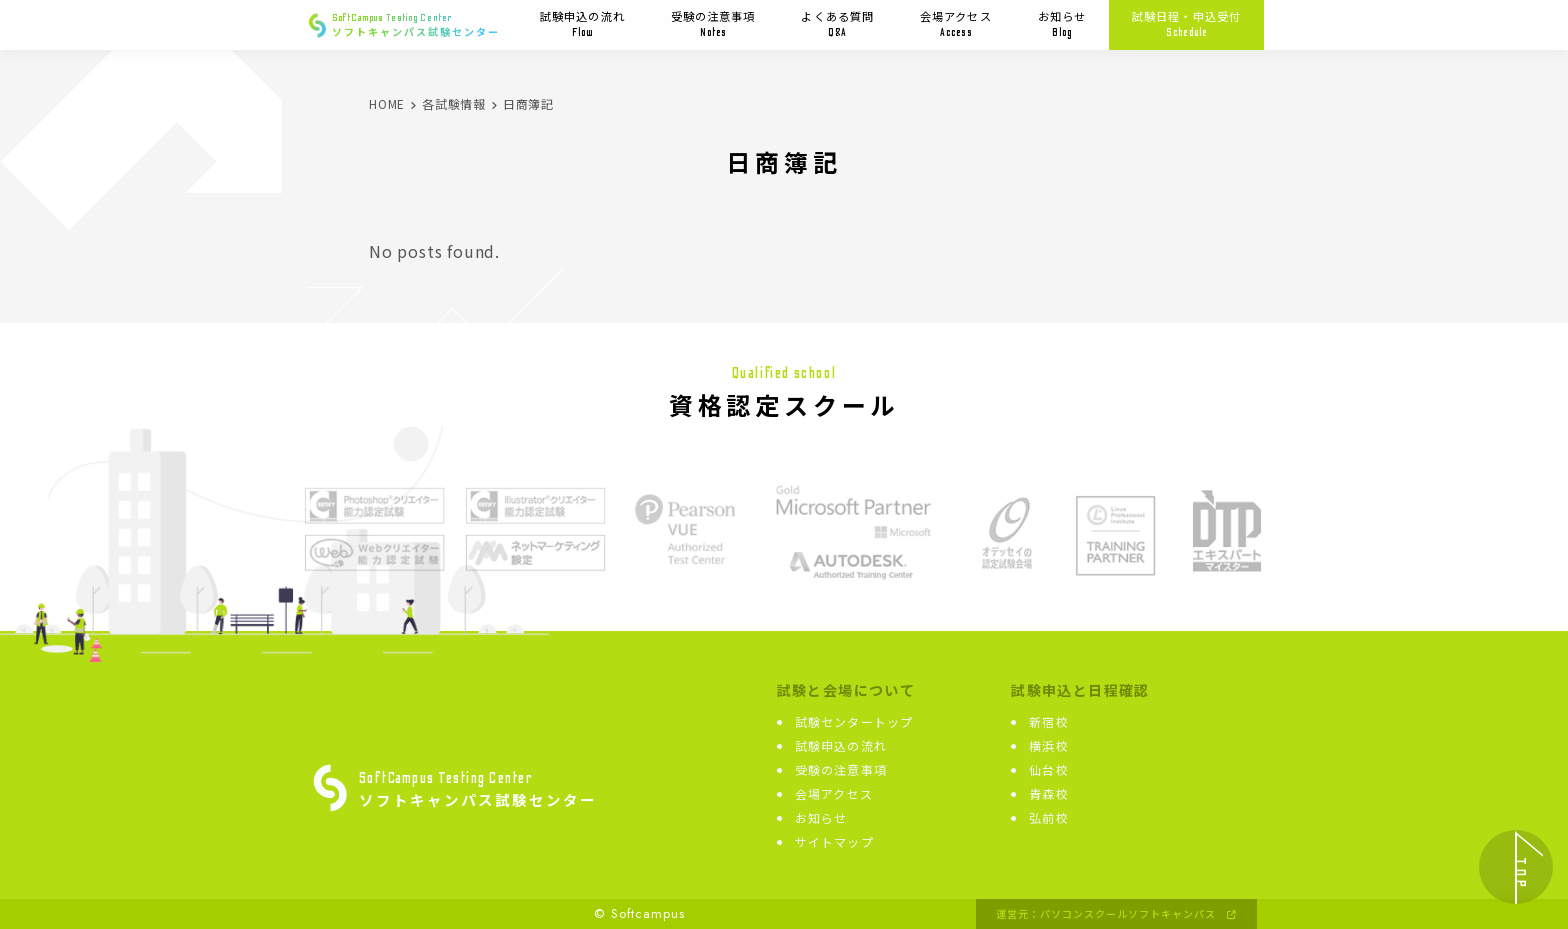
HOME (387, 103)
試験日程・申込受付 (1186, 24)
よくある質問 (837, 24)
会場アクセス (956, 24)
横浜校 (1049, 745)
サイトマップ (834, 841)
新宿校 (1049, 721)
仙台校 (1049, 769)
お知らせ (1062, 24)
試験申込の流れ (582, 24)
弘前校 (1049, 817)
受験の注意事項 (713, 24)
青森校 (1049, 793)
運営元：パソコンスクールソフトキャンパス (1116, 914)
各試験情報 (454, 103)
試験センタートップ (854, 721)
